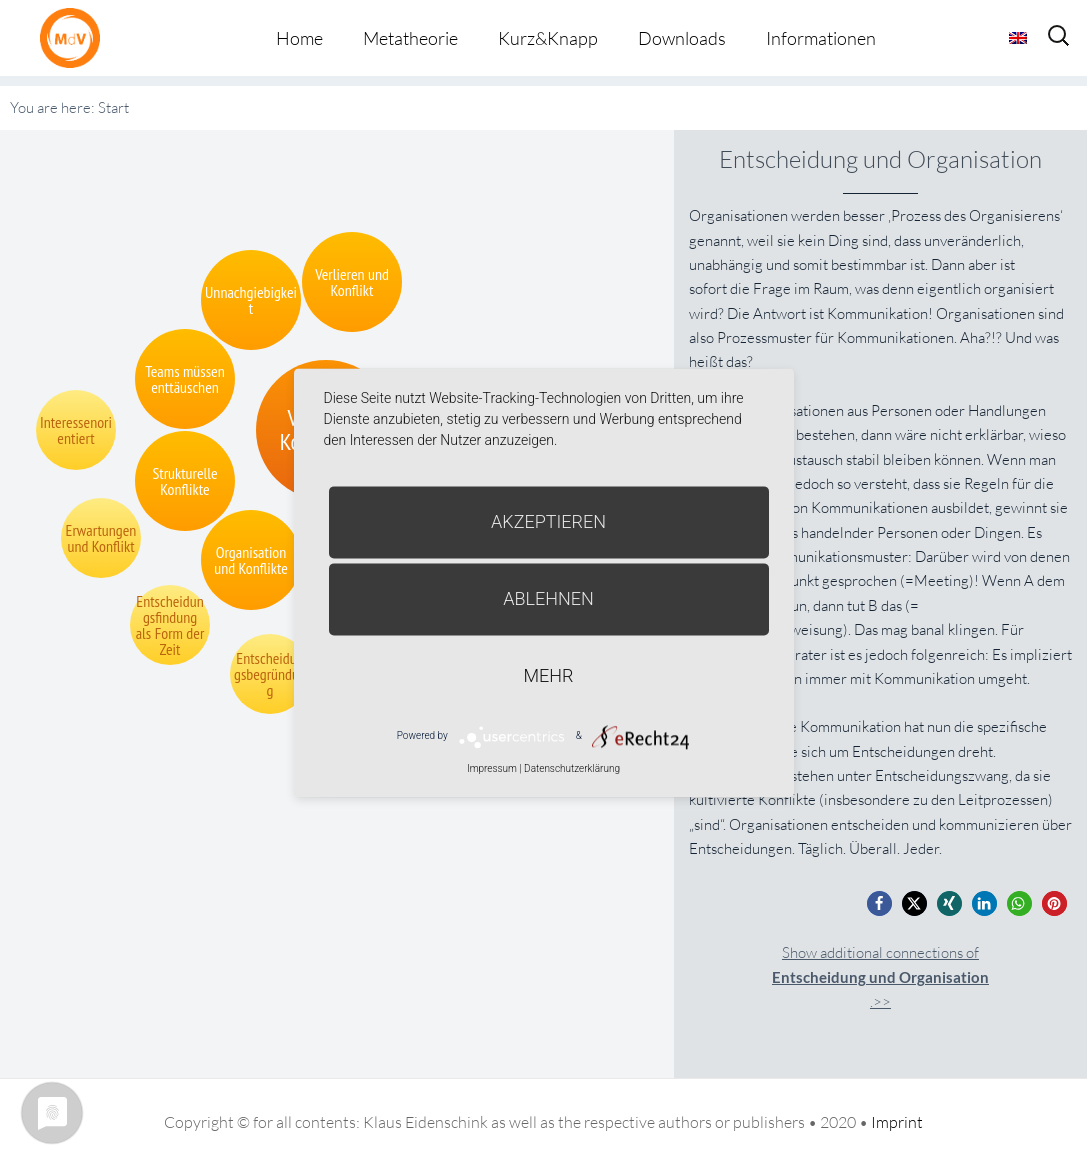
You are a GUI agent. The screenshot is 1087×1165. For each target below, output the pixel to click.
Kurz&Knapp (548, 38)
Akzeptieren (548, 521)
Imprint (897, 1122)
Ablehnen (548, 598)
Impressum (492, 768)
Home (299, 38)
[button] (879, 903)
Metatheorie (410, 38)
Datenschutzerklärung (572, 768)
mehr (549, 675)
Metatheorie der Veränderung (75, 37)
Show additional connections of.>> (880, 977)
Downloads (682, 38)
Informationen (821, 38)
